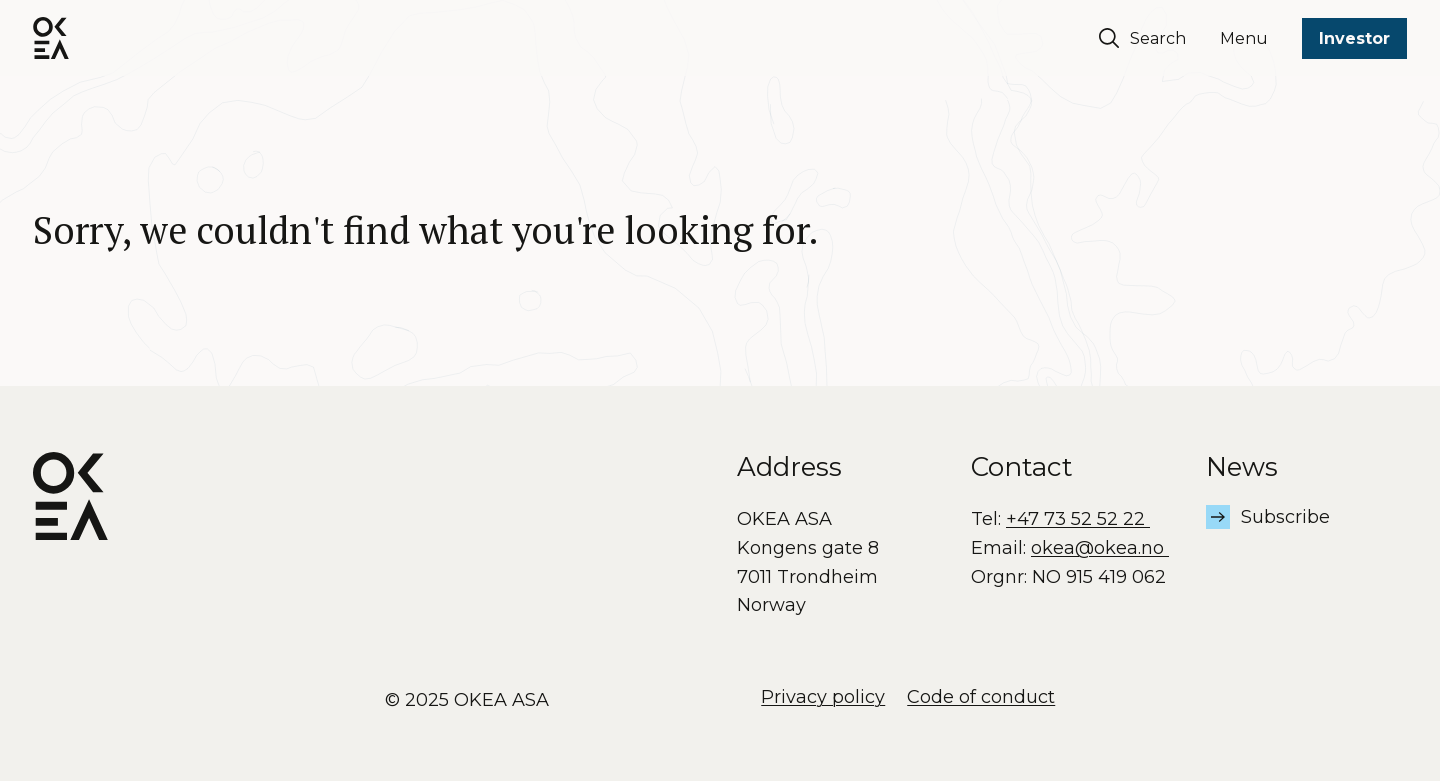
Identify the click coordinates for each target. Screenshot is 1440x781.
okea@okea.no (1100, 548)
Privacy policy (823, 697)
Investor (1354, 38)
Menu (1244, 38)
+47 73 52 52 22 (1078, 519)
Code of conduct (981, 697)
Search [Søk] (1142, 38)
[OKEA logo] (51, 38)
